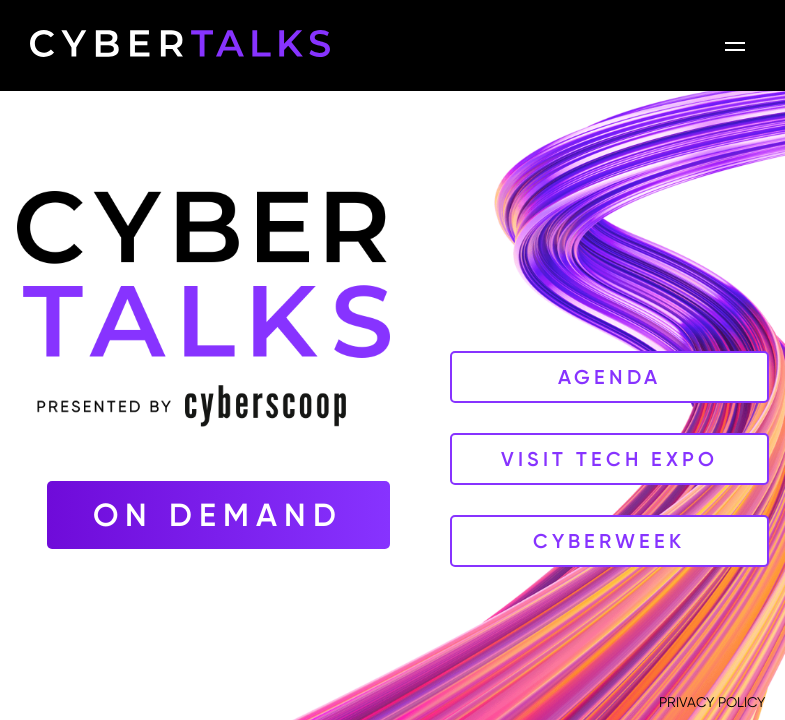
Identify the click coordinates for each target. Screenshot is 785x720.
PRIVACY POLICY (712, 702)
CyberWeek (609, 541)
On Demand (218, 515)
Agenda (609, 377)
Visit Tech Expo (609, 459)
